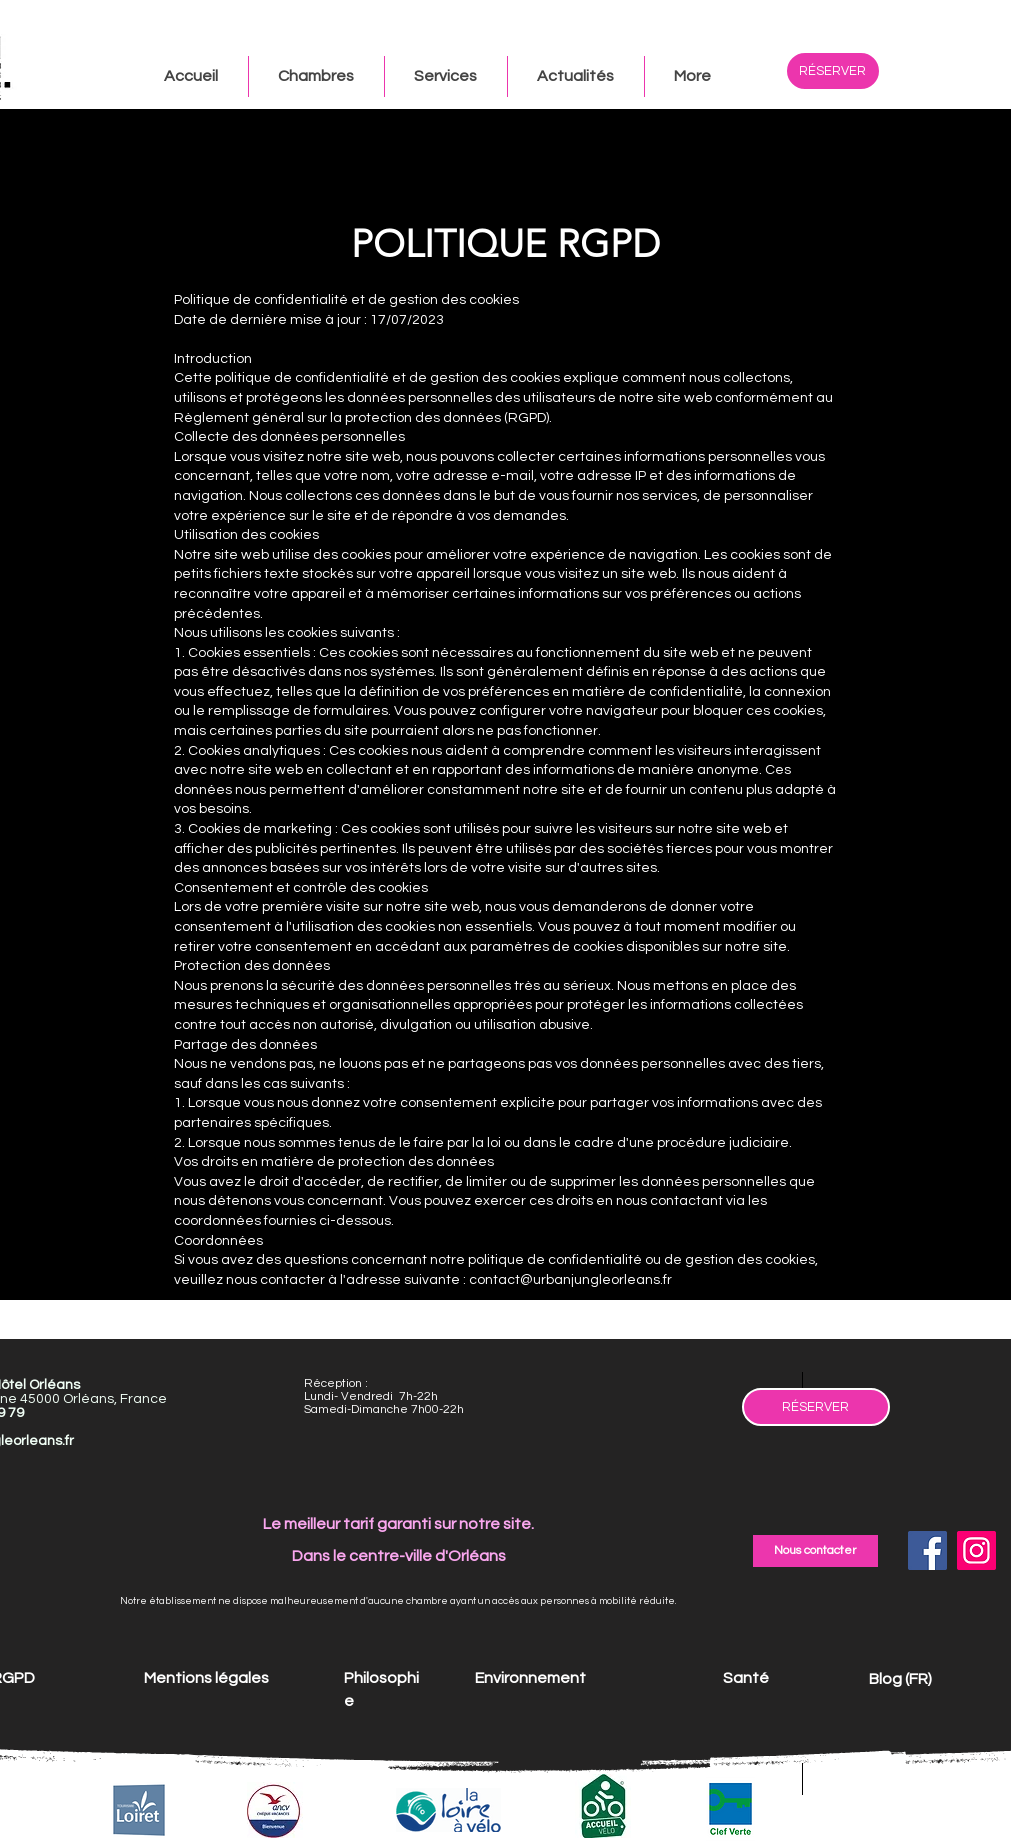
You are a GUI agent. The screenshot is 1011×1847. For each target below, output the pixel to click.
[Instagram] (976, 1550)
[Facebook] (927, 1550)
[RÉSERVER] (833, 71)
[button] (692, 76)
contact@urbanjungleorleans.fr (570, 1280)
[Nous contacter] (815, 1551)
